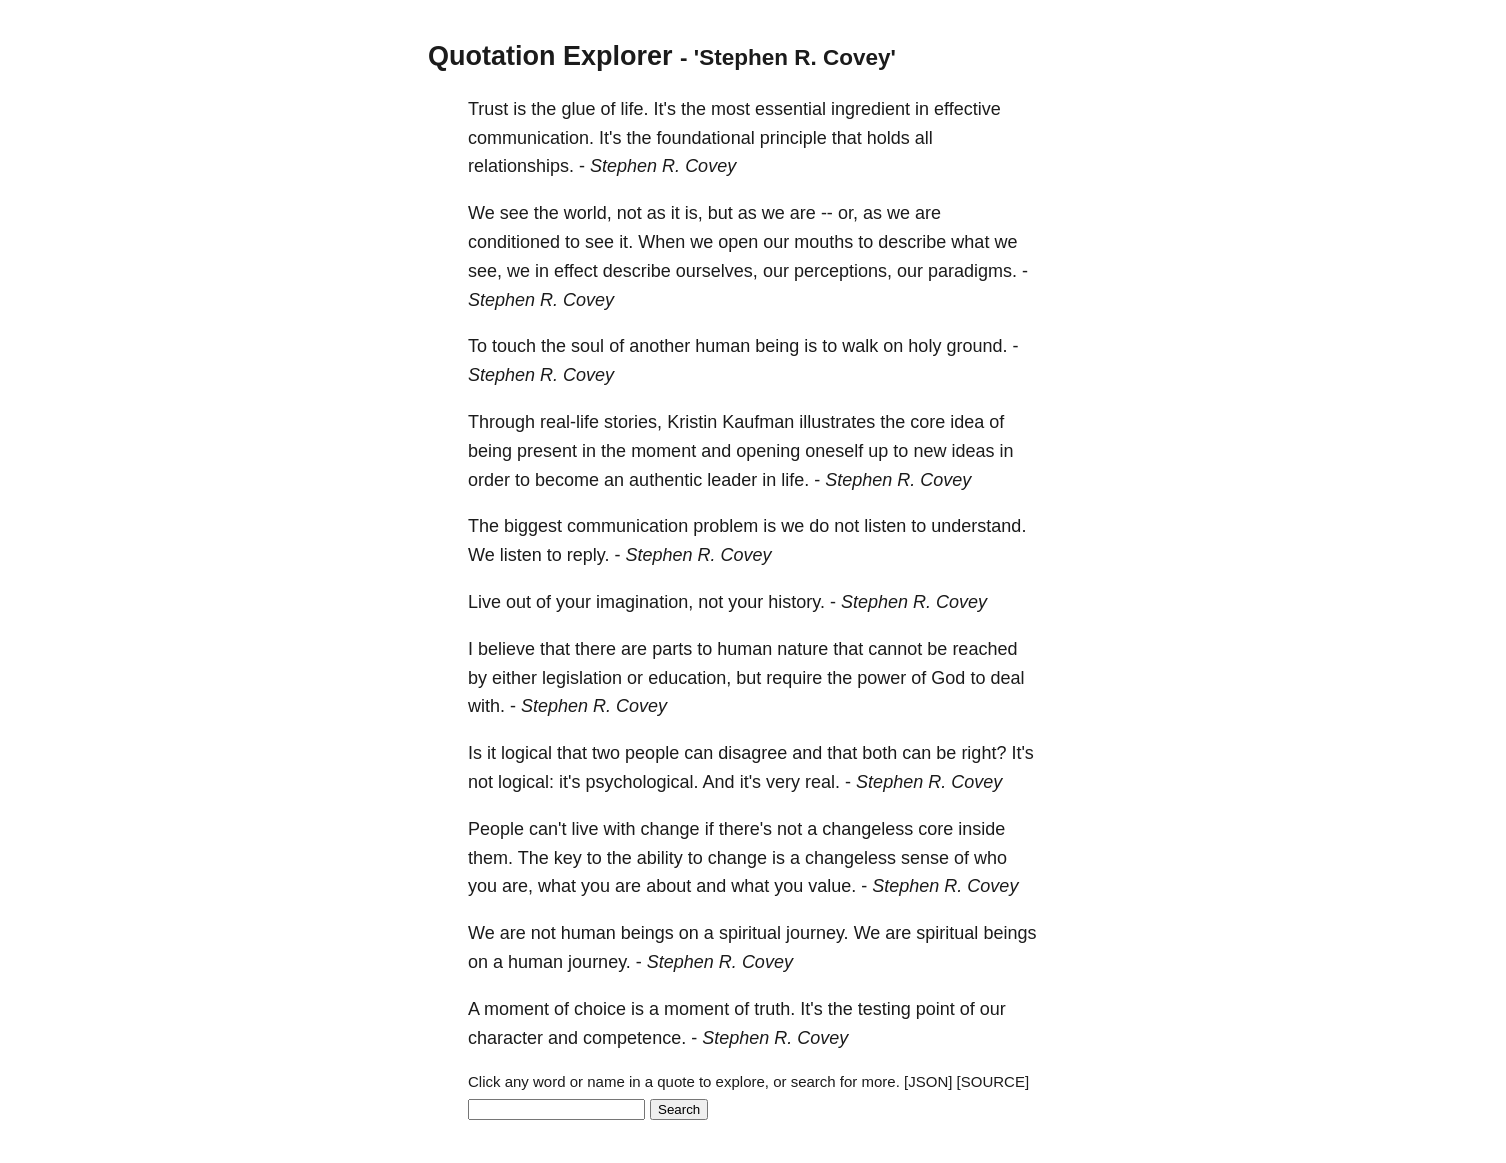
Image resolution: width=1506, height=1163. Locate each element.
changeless (867, 829)
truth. (774, 1009)
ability (660, 858)
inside (981, 829)
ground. (976, 346)
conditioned (514, 242)
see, (485, 271)
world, (588, 213)
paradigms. (972, 271)
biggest (533, 526)
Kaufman (758, 422)
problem (725, 526)
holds (888, 138)
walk (860, 346)
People (496, 829)
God (948, 678)
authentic (665, 480)
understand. (978, 526)
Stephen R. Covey (663, 166)
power (881, 678)
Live (484, 602)
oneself (834, 451)
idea (967, 422)
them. (490, 858)
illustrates (837, 422)
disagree (752, 753)
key (568, 858)
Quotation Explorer (550, 56)
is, (694, 213)
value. (832, 886)
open (738, 242)
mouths (823, 242)
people (652, 753)
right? (983, 753)
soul (587, 346)
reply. (588, 555)
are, (517, 886)
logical (526, 753)
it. (626, 242)
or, (848, 213)
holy (924, 346)
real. (822, 782)
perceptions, (843, 271)
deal (1007, 678)
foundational (706, 138)
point (935, 1009)
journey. (817, 933)
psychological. (642, 782)
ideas (972, 451)
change (670, 829)
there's (745, 829)
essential (790, 109)
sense (925, 858)
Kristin (692, 422)
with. (486, 706)
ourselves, (717, 271)
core (927, 422)
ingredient (870, 109)
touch (514, 346)
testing (884, 1009)
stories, (633, 422)
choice (600, 1009)
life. (634, 109)
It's (664, 109)
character (505, 1038)
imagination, (644, 602)
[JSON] (928, 1081)
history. (796, 602)
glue (578, 109)
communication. (531, 138)
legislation (582, 678)
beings (647, 933)
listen (885, 526)
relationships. (521, 166)
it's (569, 782)
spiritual (750, 933)
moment (663, 451)
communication (627, 526)
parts (672, 649)
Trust (488, 109)
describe (912, 242)
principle (793, 138)
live (585, 829)
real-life (569, 422)
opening (768, 451)
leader (732, 480)
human (722, 346)
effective (967, 109)
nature (802, 649)
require (794, 678)
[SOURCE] (993, 1081)
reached (984, 649)
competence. (634, 1038)
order (489, 480)
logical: (526, 782)
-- (827, 213)
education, (689, 678)
